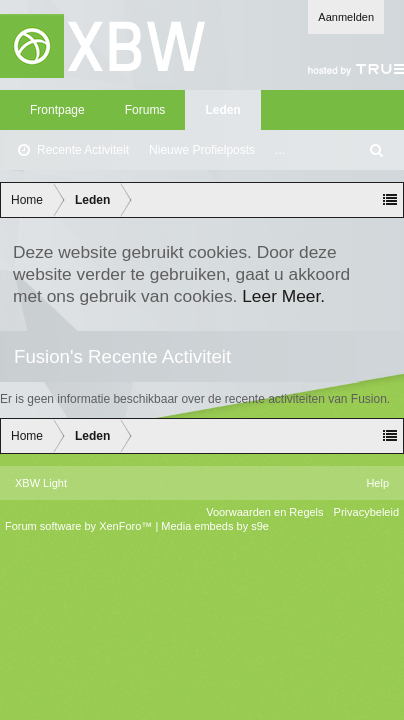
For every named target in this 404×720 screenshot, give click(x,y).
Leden (222, 110)
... (280, 150)
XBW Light (41, 483)
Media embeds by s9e (215, 526)
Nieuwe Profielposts (202, 150)
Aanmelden (346, 17)
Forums (145, 110)
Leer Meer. (283, 296)
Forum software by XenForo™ (80, 526)
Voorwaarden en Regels (264, 512)
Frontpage (57, 110)
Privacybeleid (366, 512)
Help (377, 483)
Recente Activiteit (83, 150)
